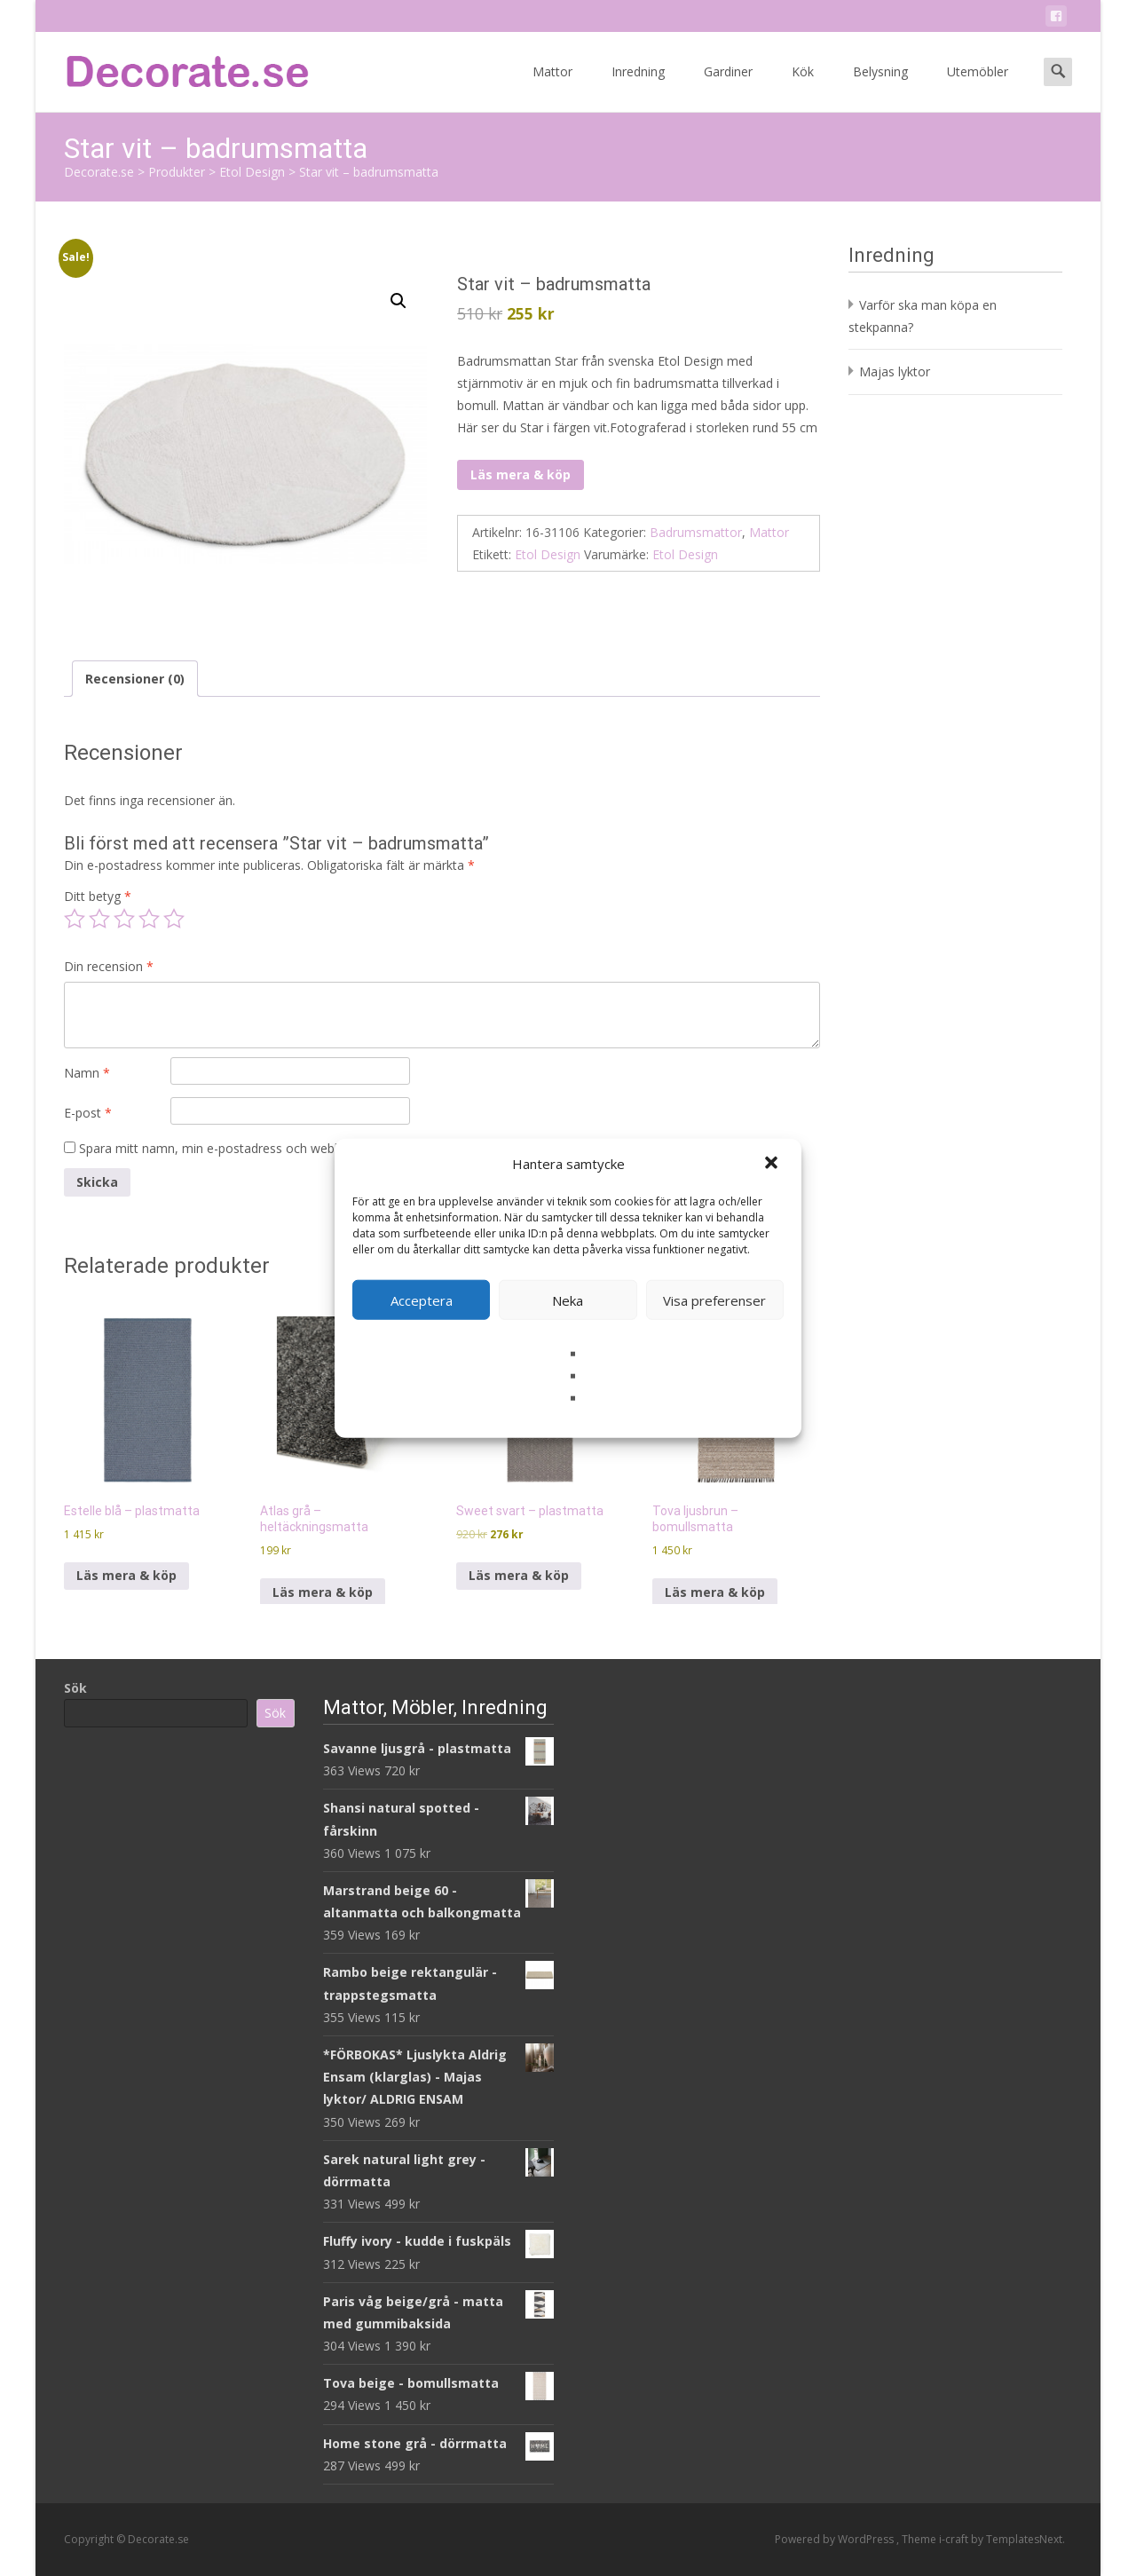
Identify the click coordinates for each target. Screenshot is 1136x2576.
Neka (567, 1299)
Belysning (880, 87)
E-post (88, 1112)
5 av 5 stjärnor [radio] (174, 918)
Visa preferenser (714, 1299)
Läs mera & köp (520, 474)
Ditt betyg (97, 896)
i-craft (955, 2539)
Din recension (109, 966)
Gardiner (728, 87)
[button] (773, 1163)
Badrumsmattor (696, 532)
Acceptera (421, 1299)
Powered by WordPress (835, 2539)
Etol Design (547, 554)
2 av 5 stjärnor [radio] (99, 918)
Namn (87, 1072)
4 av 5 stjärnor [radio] (149, 918)
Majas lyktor (894, 371)
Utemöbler (977, 87)
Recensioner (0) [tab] (135, 678)
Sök (75, 1687)
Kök (803, 87)
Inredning (638, 87)
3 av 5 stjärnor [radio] (124, 918)
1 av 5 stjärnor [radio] (74, 918)
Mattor (552, 87)
